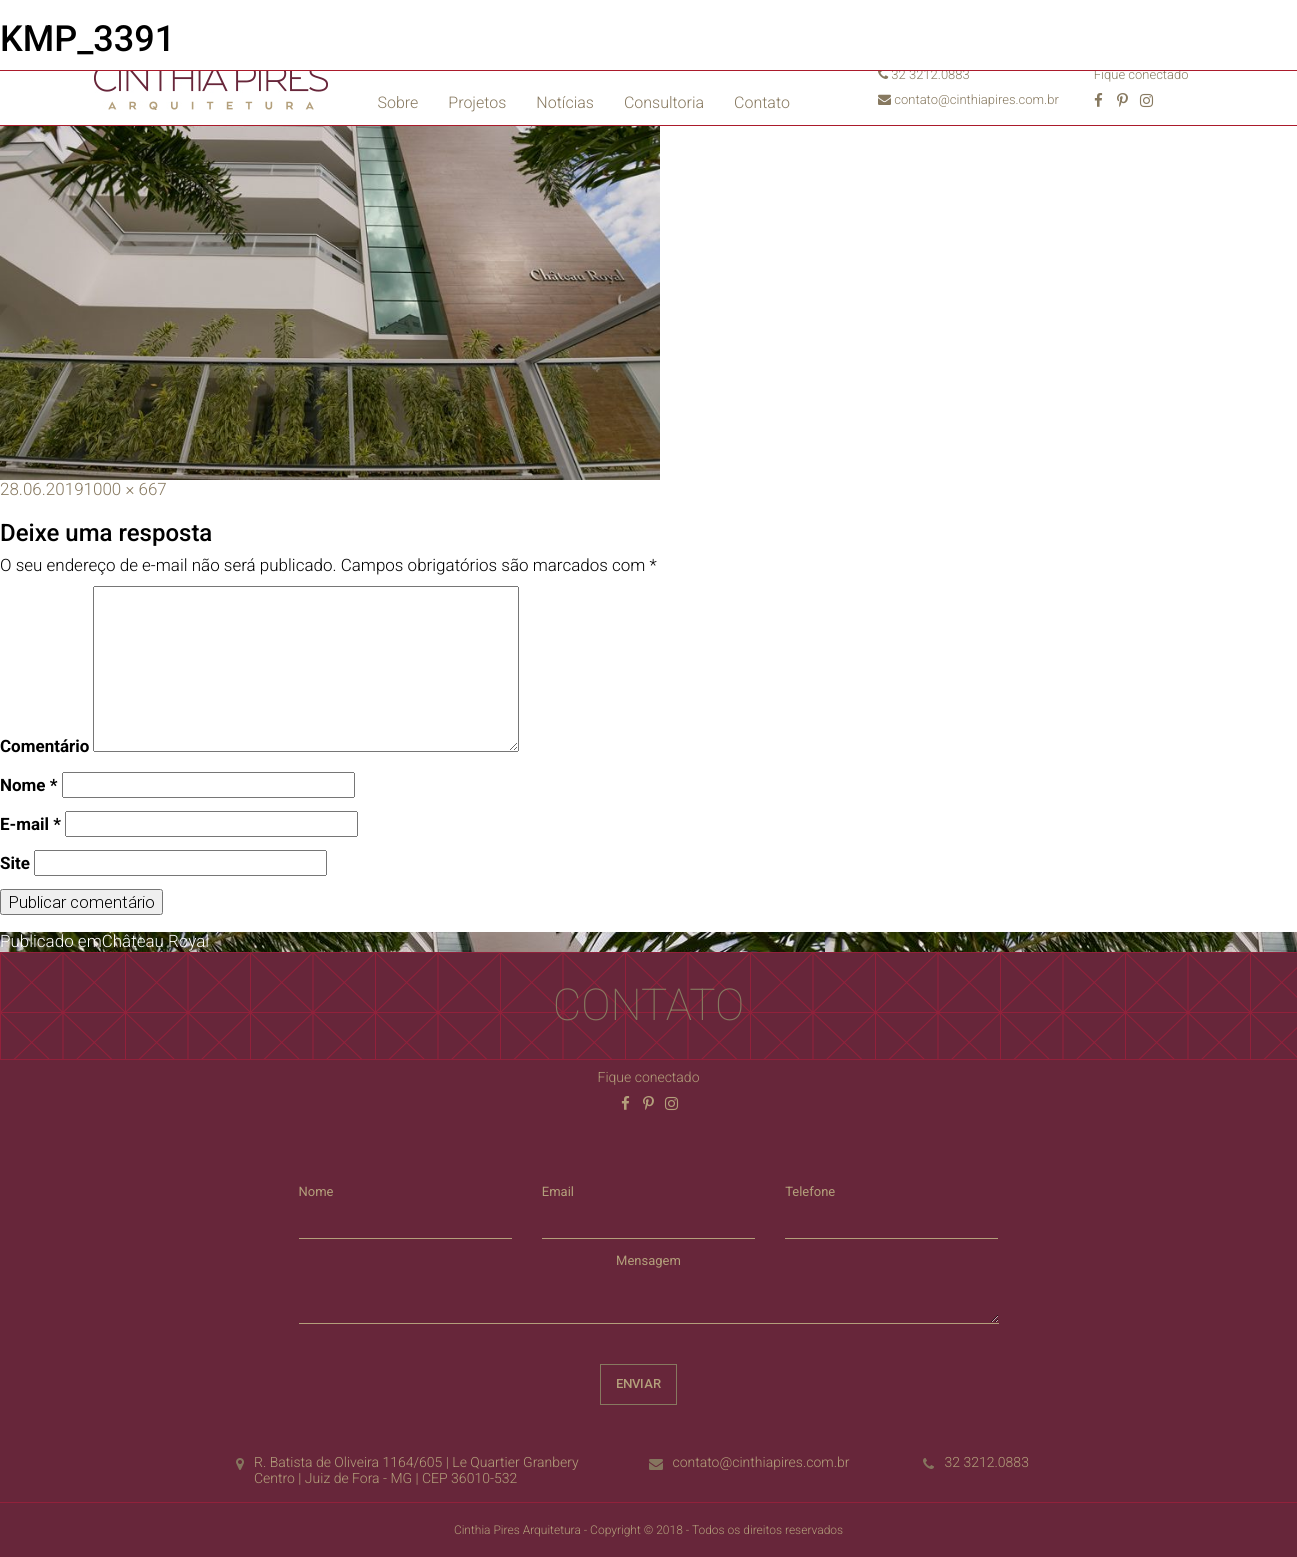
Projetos (477, 102)
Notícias (565, 102)
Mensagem (648, 1261)
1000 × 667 (125, 490)
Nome (28, 786)
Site (15, 864)
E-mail (30, 825)
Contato (762, 102)
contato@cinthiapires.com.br (968, 100)
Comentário (44, 747)
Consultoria (664, 102)
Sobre (398, 102)
